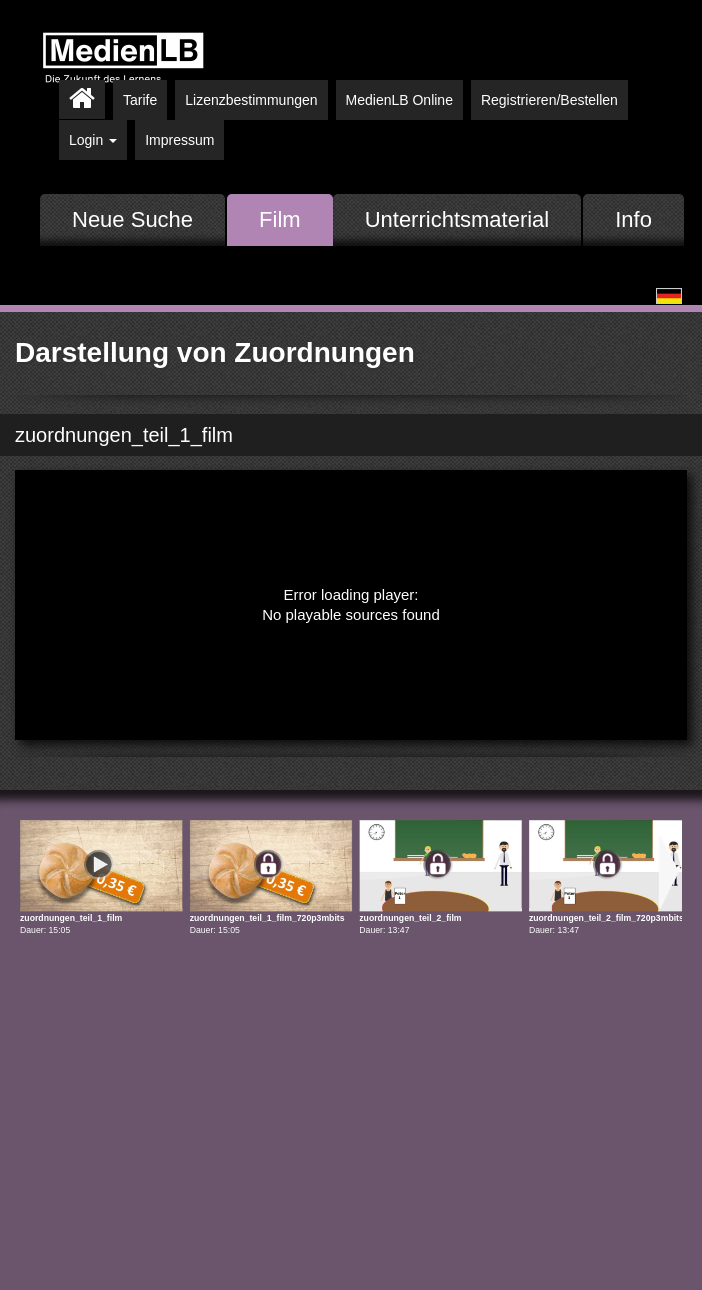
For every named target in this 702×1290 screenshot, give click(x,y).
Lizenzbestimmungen (251, 100)
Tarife (140, 100)
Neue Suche (132, 219)
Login (93, 140)
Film (280, 219)
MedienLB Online (399, 100)
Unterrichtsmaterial (457, 219)
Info (633, 219)
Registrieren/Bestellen (549, 100)
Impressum (179, 140)
